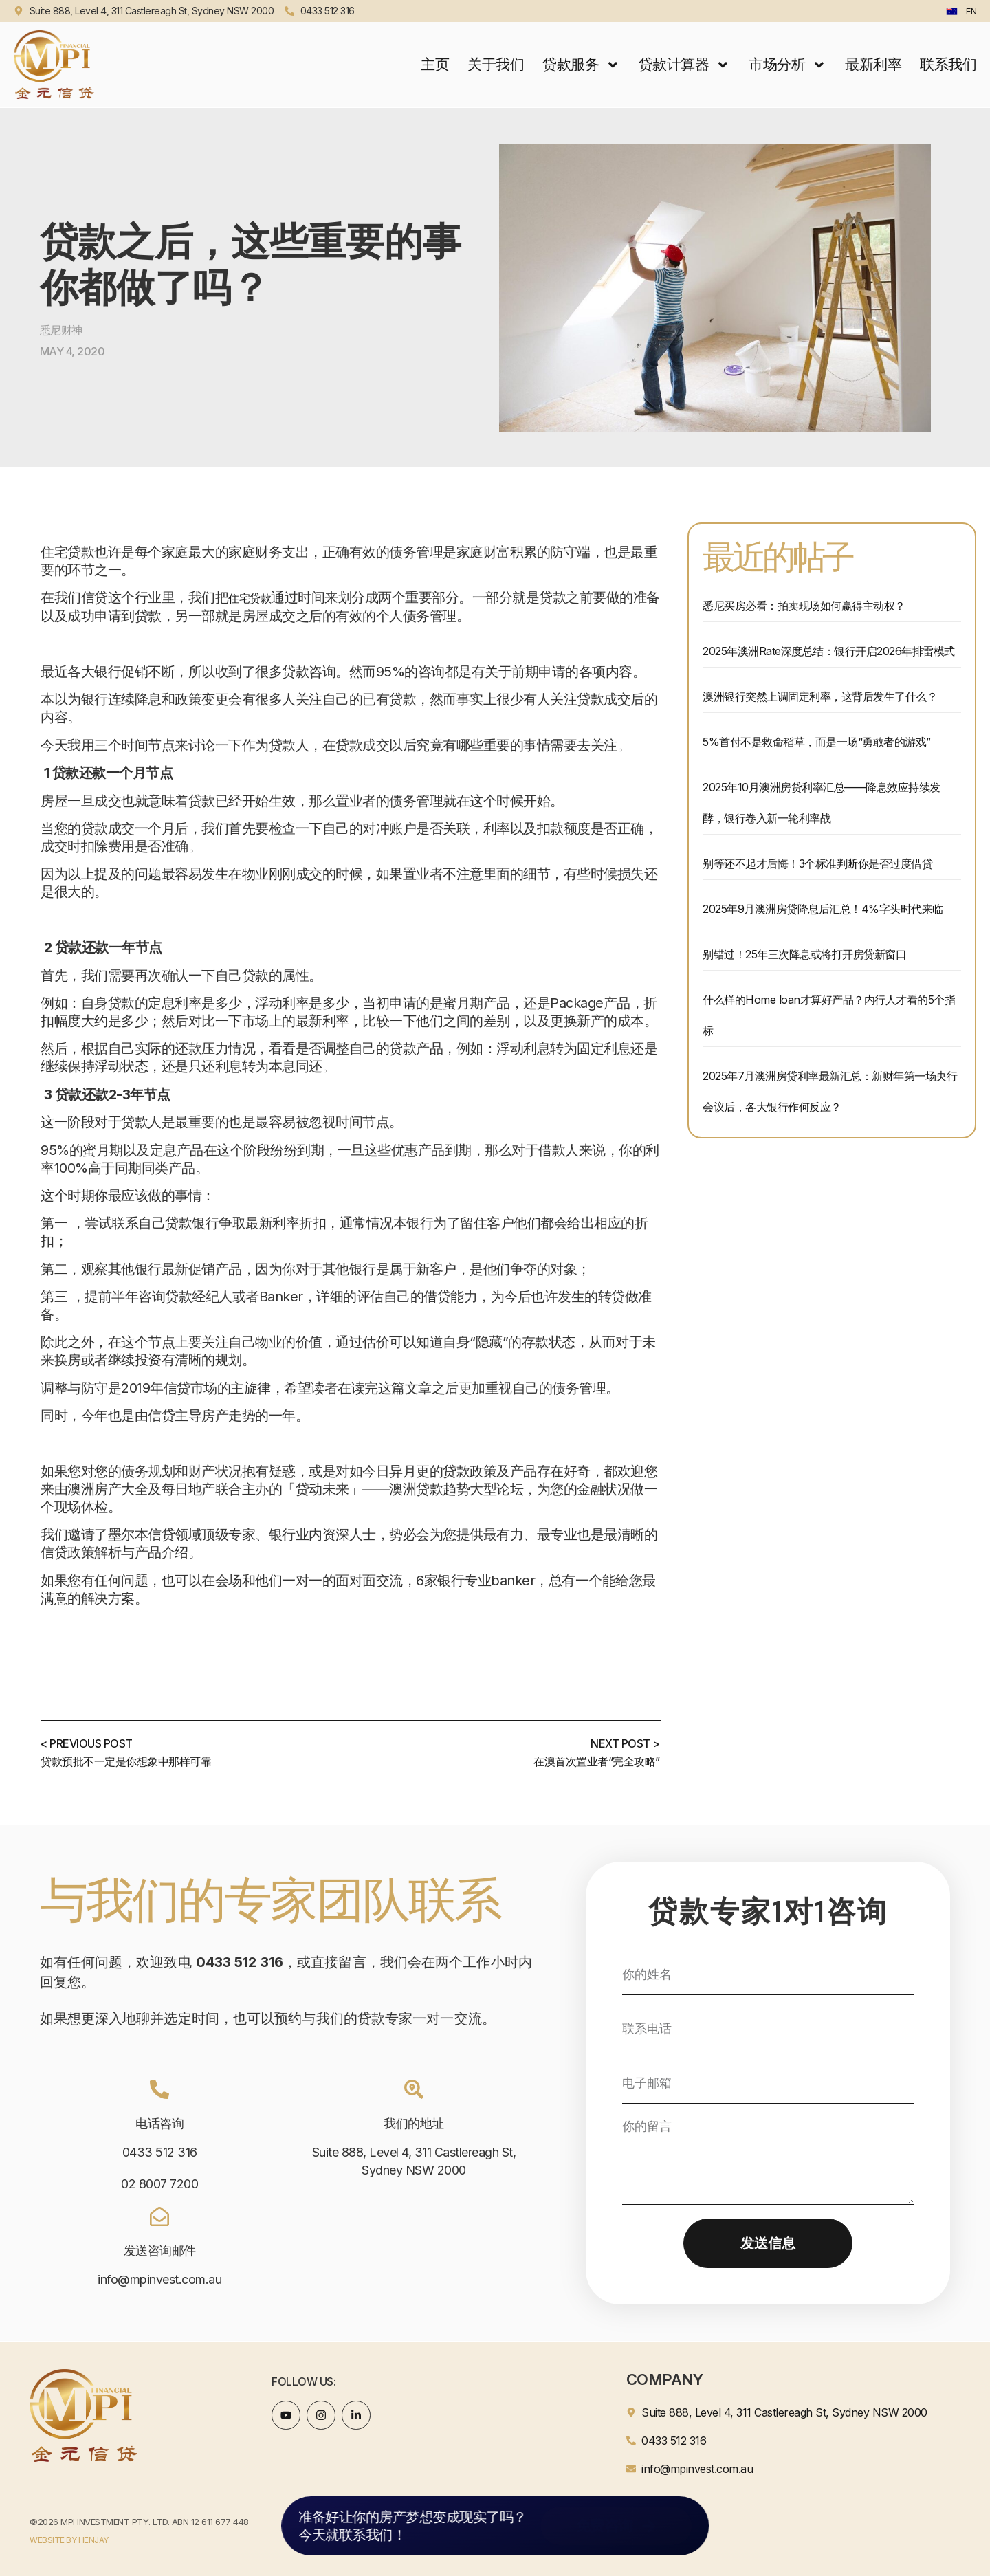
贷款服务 (581, 65)
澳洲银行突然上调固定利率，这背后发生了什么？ (820, 696)
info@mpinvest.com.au (159, 2279)
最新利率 (873, 64)
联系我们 (948, 64)
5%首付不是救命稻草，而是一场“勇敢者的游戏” (817, 742)
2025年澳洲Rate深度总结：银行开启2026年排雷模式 (829, 651)
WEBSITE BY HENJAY (69, 2540)
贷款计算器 (684, 65)
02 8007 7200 (159, 2184)
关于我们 (496, 64)
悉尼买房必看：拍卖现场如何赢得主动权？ (804, 606)
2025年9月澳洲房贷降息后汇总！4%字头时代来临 (823, 909)
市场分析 (787, 65)
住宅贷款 (249, 598)
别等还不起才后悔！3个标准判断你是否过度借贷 (817, 863)
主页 (435, 64)
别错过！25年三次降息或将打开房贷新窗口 (804, 954)
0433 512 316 (159, 2152)
